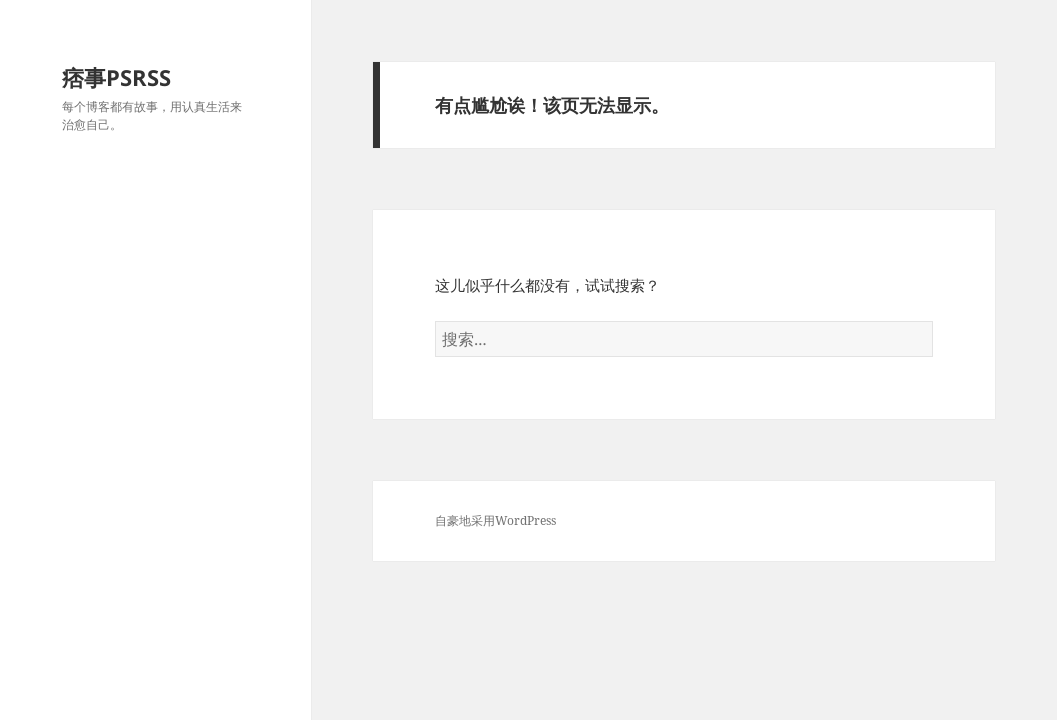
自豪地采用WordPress (495, 520)
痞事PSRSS (116, 77)
